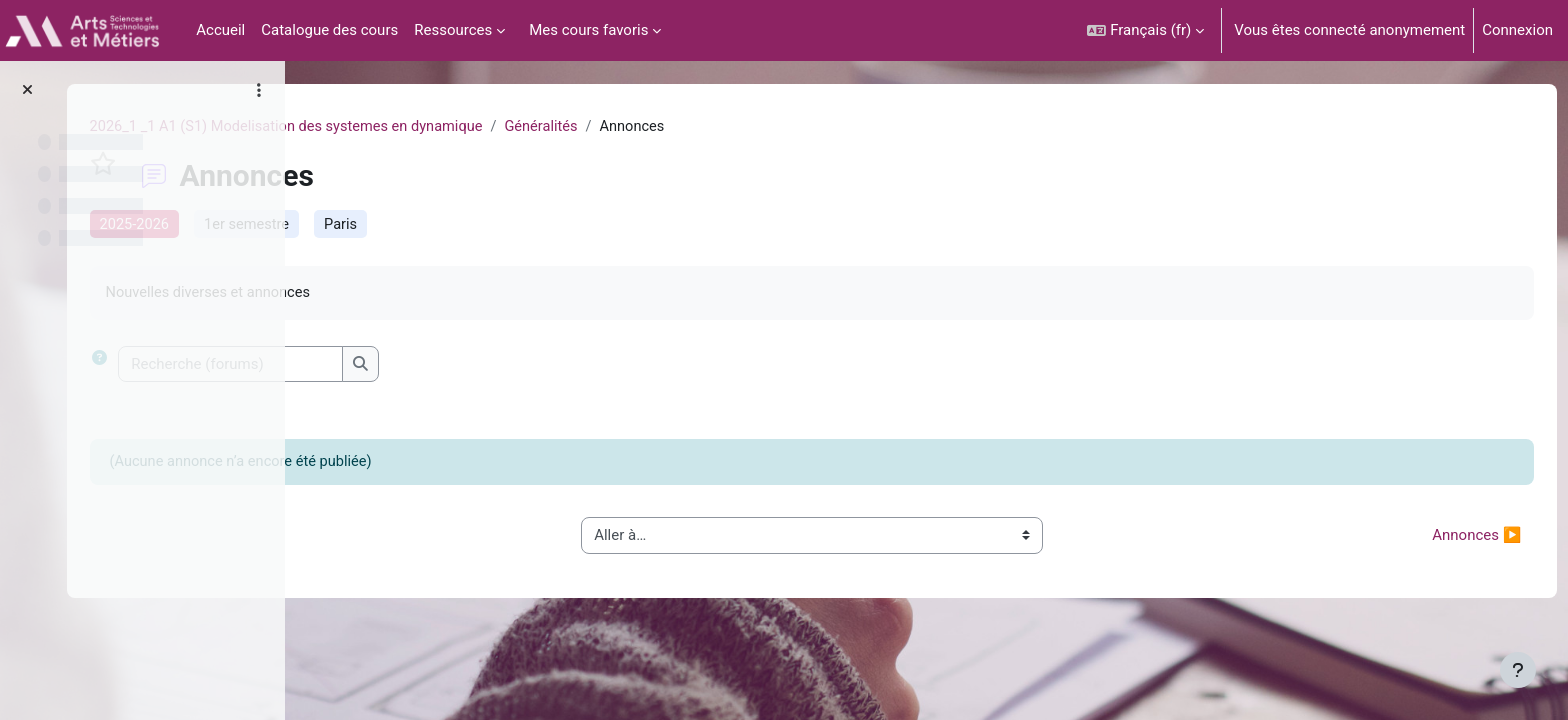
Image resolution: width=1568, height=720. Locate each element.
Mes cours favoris (588, 30)
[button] (1145, 30)
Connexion (1517, 30)
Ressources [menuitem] (453, 30)
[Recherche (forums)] (465, 367)
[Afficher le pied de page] (1518, 670)
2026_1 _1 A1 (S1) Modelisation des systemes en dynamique (526, 127)
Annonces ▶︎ (1439, 539)
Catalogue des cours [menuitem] (329, 30)
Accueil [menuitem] (220, 30)
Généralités (788, 127)
